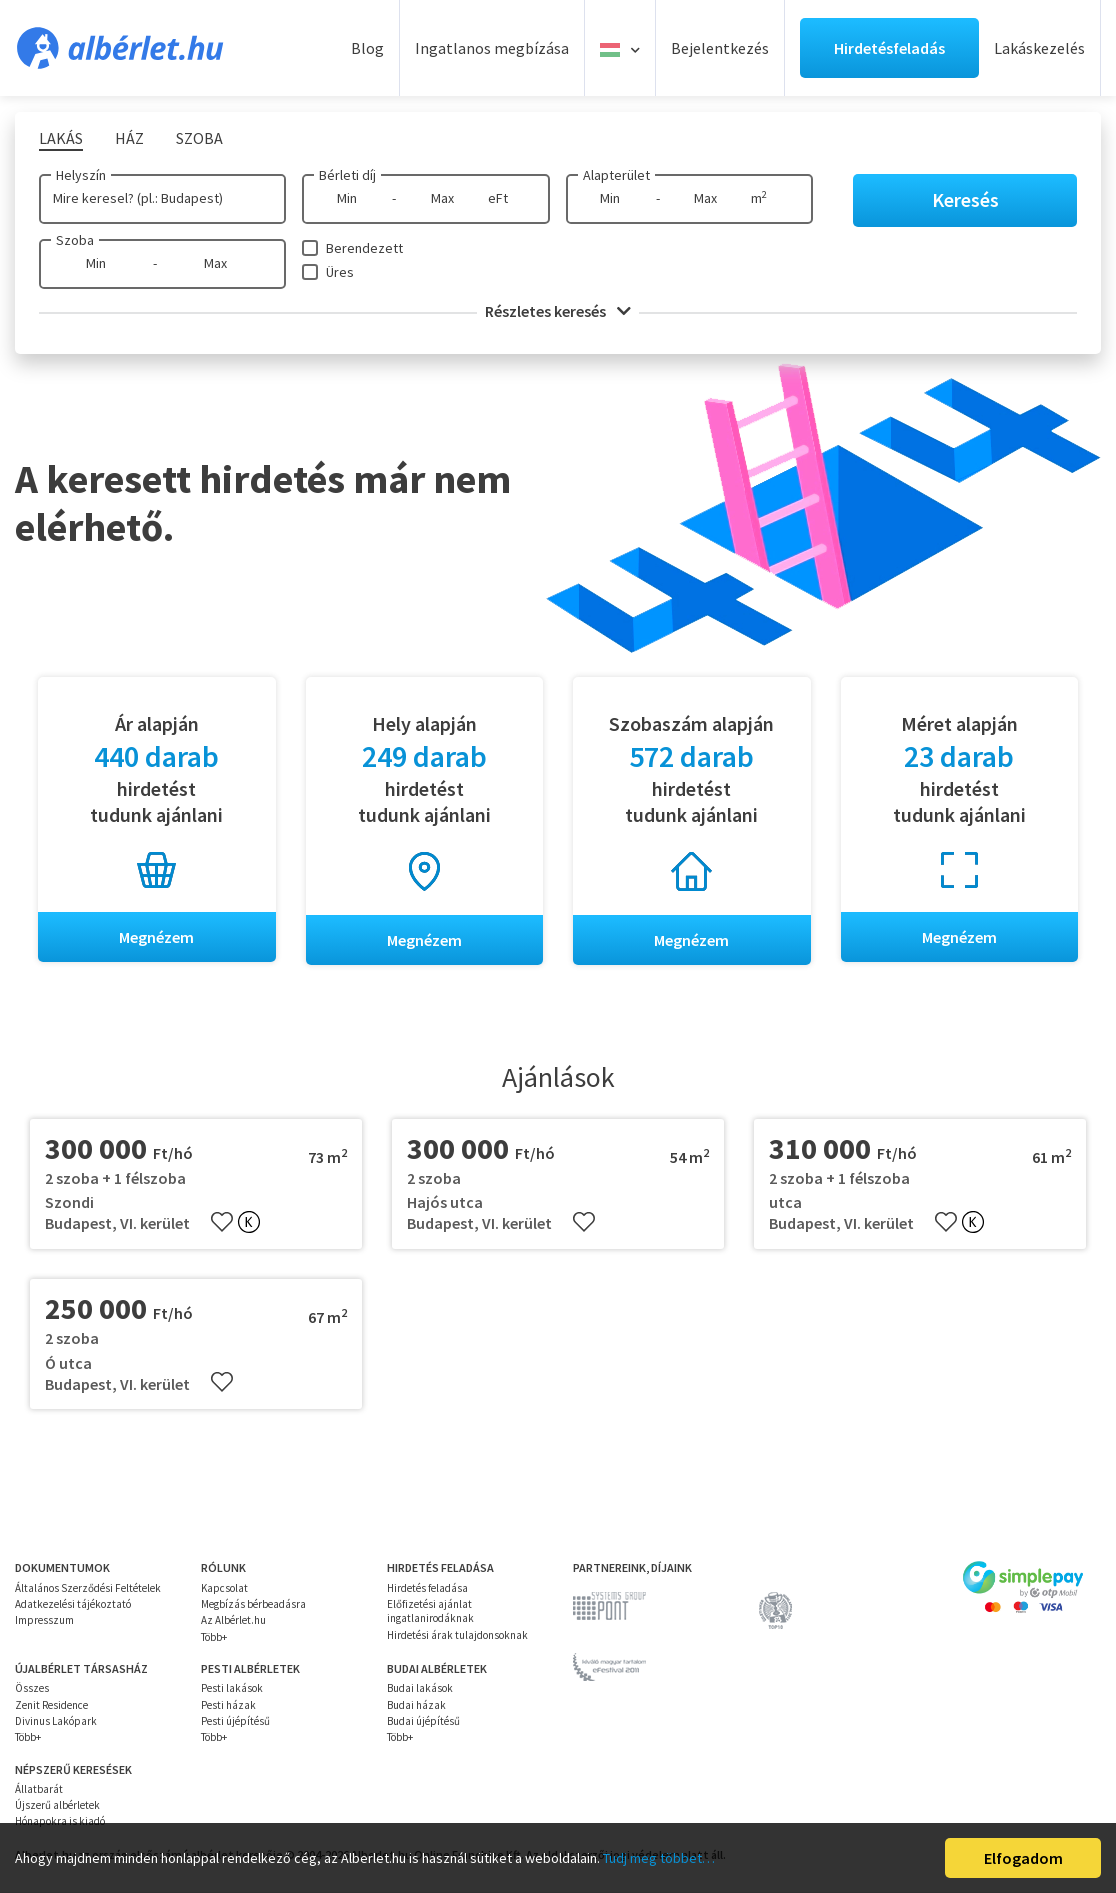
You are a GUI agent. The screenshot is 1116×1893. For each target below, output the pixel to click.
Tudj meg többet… (659, 1858)
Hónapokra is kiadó (60, 1822)
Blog (367, 48)
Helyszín (81, 175)
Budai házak (416, 1705)
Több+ (214, 1637)
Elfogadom (1023, 1858)
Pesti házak (228, 1705)
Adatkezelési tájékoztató (73, 1604)
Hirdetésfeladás (889, 48)
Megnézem (156, 937)
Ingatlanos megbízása (492, 48)
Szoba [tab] (199, 138)
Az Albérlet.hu (233, 1621)
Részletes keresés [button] (558, 311)
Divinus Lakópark (56, 1721)
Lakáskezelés (1039, 48)
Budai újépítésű (423, 1721)
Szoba (75, 240)
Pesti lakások (232, 1689)
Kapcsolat (224, 1588)
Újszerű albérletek (57, 1805)
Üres (340, 272)
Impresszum (44, 1621)
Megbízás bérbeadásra (253, 1604)
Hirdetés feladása (427, 1588)
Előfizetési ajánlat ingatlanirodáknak (430, 1611)
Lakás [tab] (61, 138)
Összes (32, 1689)
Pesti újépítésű (235, 1721)
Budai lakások (420, 1689)
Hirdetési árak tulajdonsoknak (457, 1635)
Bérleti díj (347, 175)
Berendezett (364, 248)
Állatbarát (39, 1789)
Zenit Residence (51, 1705)
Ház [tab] (129, 138)
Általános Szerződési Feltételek (88, 1588)
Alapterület (616, 175)
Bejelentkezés (720, 48)
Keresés (965, 199)
